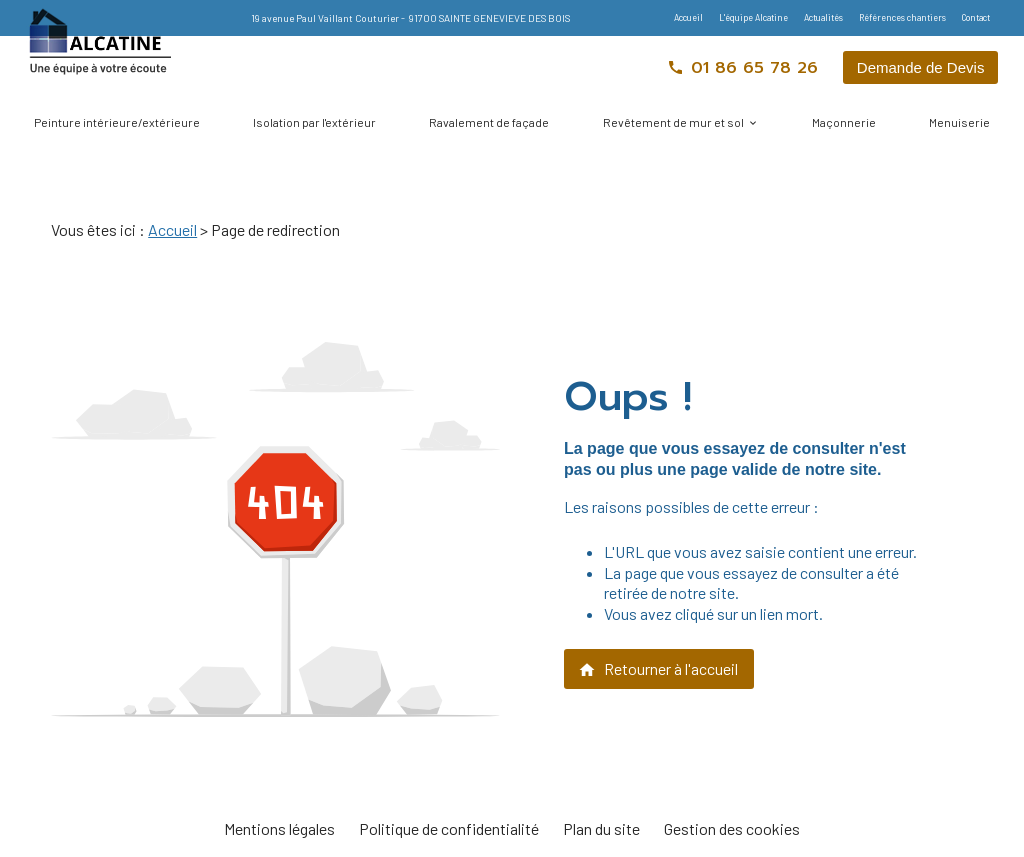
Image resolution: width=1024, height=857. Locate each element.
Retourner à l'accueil (658, 669)
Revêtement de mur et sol (673, 122)
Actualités (823, 17)
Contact (976, 17)
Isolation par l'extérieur (314, 122)
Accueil (688, 17)
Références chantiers (902, 17)
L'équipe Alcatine (753, 17)
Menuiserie (959, 122)
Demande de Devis (921, 67)
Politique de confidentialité (449, 828)
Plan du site (601, 828)
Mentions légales (279, 828)
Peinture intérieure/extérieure (117, 122)
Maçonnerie (844, 122)
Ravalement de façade (489, 122)
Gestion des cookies (732, 828)
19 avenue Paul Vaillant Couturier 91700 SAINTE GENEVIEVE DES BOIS (410, 18)
